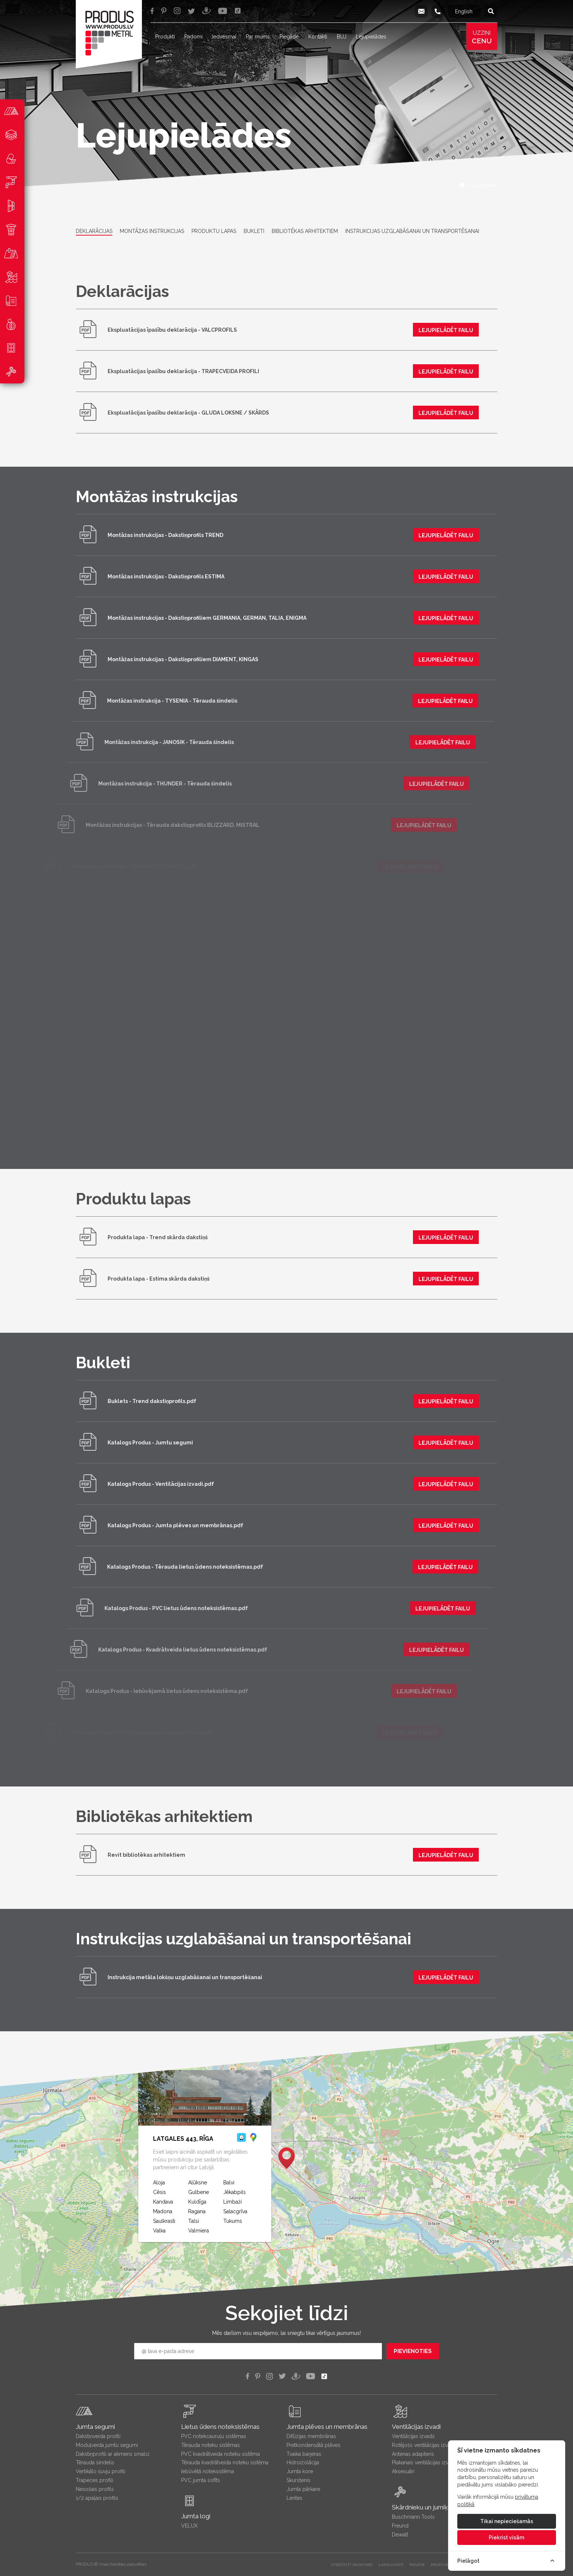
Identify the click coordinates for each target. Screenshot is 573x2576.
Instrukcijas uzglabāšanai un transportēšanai (412, 231)
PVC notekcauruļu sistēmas (213, 2436)
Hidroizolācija (302, 2462)
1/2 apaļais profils (97, 2498)
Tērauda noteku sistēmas (210, 2445)
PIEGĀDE (417, 2565)
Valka (159, 2231)
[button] (286, 2158)
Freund (400, 2526)
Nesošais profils (95, 2489)
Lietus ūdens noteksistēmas (220, 2426)
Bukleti (254, 231)
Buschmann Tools (413, 2517)
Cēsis (159, 2192)
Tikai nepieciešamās (506, 2521)
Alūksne (197, 2182)
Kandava (163, 2202)
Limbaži (232, 2202)
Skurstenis (298, 2480)
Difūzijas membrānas (311, 2436)
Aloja (159, 2182)
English (463, 11)
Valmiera (198, 2231)
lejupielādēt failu (439, 330)
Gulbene (198, 2192)
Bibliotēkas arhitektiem (305, 231)
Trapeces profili (94, 2480)
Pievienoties (413, 2351)
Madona (162, 2211)
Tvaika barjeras (303, 2454)
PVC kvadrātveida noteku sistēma (220, 2454)
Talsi (193, 2221)
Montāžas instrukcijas (152, 231)
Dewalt (400, 2535)
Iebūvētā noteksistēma (207, 2471)
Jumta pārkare (303, 2489)
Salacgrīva (235, 2211)
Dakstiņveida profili (98, 2436)
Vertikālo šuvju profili (100, 2471)
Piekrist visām (506, 2537)
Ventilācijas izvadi (416, 2426)
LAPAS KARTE (391, 2565)
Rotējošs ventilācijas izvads (424, 2445)
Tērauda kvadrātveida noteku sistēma (224, 2462)
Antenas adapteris (413, 2454)
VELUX (189, 2526)
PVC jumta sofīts (200, 2480)
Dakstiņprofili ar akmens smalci (112, 2454)
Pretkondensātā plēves (313, 2445)
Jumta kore (299, 2471)
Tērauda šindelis (95, 2462)
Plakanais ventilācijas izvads (424, 2462)
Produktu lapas (213, 231)
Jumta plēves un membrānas (326, 2426)
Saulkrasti (164, 2221)
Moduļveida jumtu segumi (107, 2445)
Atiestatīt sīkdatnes (352, 2565)
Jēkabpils (234, 2192)
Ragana (197, 2211)
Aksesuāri (403, 2471)
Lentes (294, 2498)
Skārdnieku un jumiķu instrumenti (438, 2507)
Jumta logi (195, 2516)
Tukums (232, 2221)
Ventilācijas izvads (413, 2436)
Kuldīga (197, 2202)
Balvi (228, 2182)
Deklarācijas (94, 231)
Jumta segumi (95, 2426)
